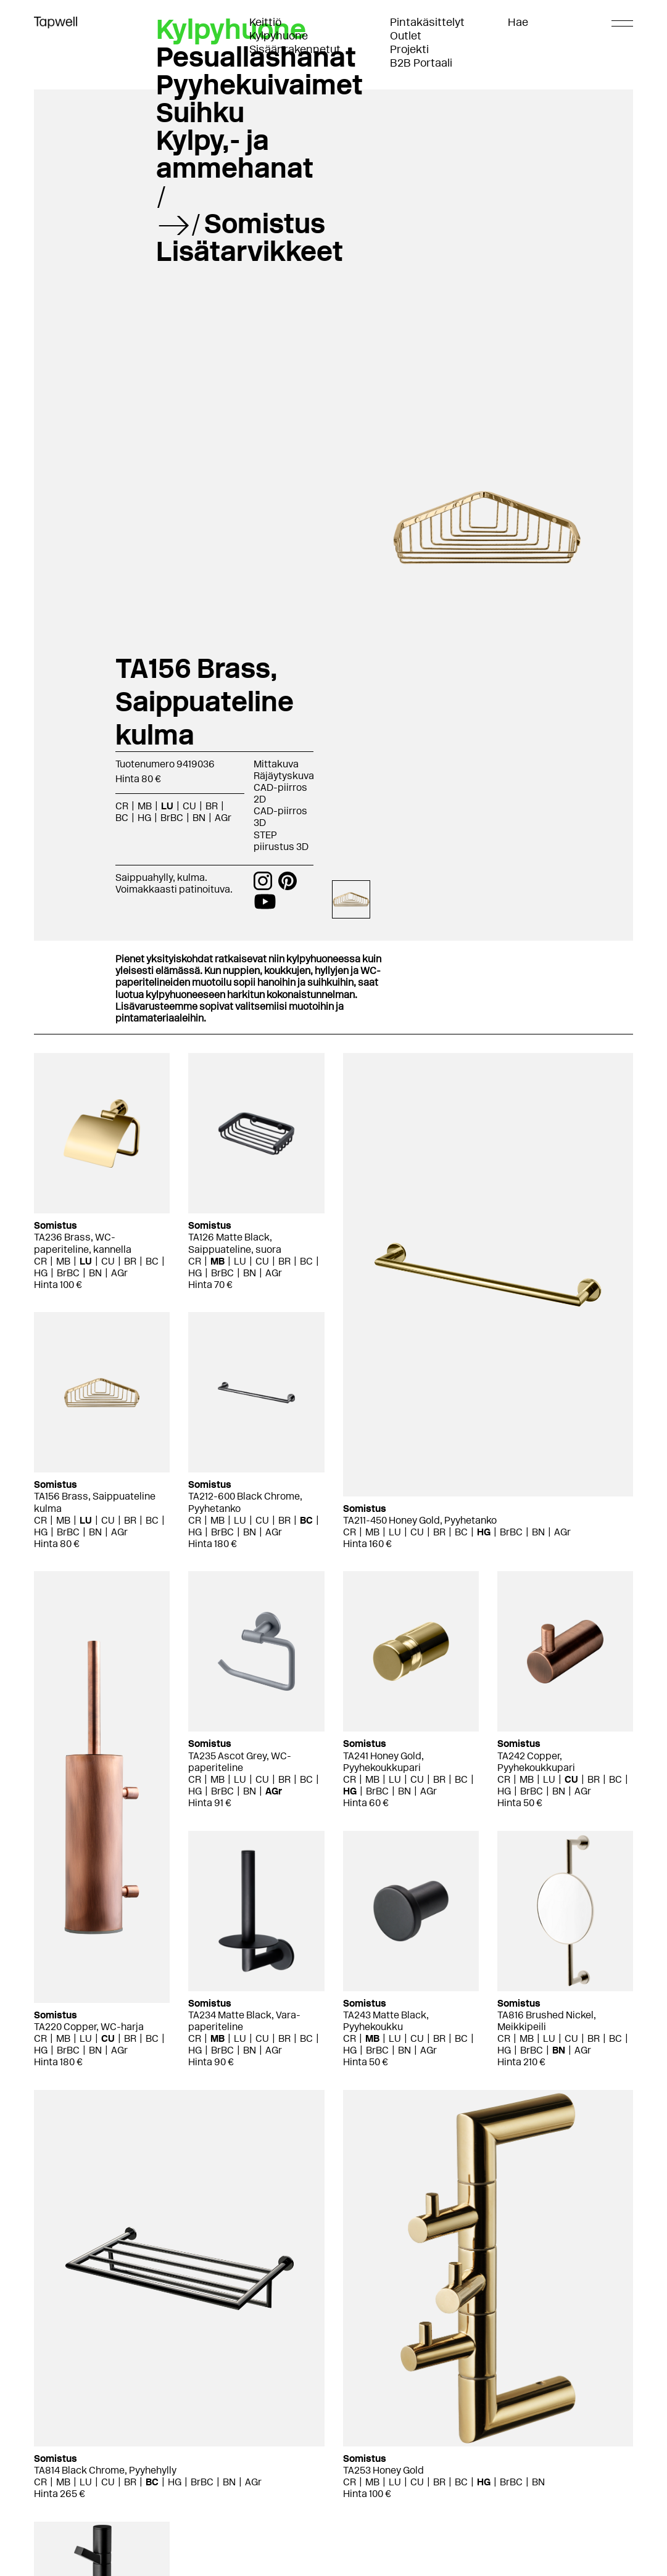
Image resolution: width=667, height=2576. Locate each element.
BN (199, 818)
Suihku (200, 112)
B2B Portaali (421, 63)
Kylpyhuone (278, 36)
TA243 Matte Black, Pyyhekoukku (386, 2021)
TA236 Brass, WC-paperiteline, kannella (82, 1243)
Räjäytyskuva (284, 776)
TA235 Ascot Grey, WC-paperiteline (239, 1761)
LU (167, 806)
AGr (223, 818)
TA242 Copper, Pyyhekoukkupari (536, 1761)
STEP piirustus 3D (281, 840)
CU (189, 806)
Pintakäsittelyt (427, 22)
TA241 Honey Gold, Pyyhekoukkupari (383, 1761)
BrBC (171, 818)
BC (121, 818)
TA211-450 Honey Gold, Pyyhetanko (420, 1520)
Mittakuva (276, 764)
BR (211, 806)
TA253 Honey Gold (383, 2470)
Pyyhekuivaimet (259, 84)
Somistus (264, 223)
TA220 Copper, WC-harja (89, 2027)
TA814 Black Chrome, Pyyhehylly (105, 2470)
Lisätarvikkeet (249, 251)
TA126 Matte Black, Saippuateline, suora (234, 1243)
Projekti (409, 49)
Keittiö (265, 22)
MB (145, 806)
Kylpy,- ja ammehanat (234, 153)
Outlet (405, 36)
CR (121, 806)
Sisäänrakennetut (295, 49)
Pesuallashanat (256, 56)
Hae (518, 22)
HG (144, 818)
